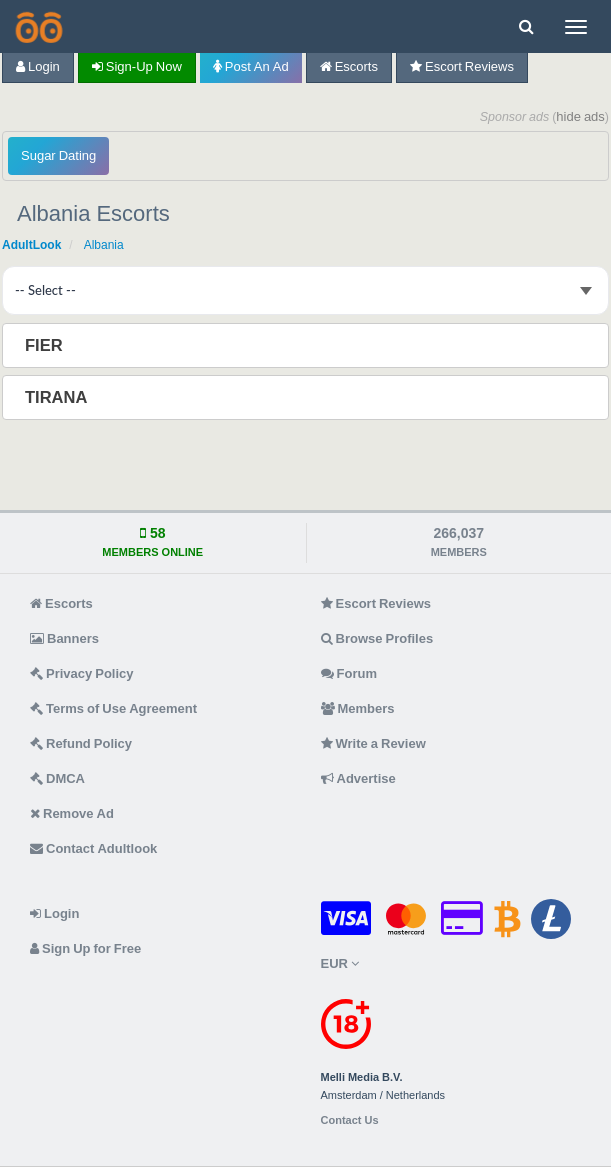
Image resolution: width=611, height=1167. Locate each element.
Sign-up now (137, 66)
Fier (46, 345)
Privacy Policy (82, 673)
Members (358, 708)
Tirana (58, 397)
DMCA (57, 778)
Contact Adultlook (93, 848)
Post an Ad (251, 66)
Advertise (358, 778)
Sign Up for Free (85, 948)
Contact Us (350, 1120)
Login (38, 66)
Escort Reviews (462, 66)
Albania (104, 245)
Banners (64, 638)
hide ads (580, 116)
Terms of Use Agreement (113, 708)
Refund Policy (81, 743)
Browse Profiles (377, 638)
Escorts (349, 66)
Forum (349, 673)
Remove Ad (72, 813)
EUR (340, 963)
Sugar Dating (58, 155)
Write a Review (373, 743)
